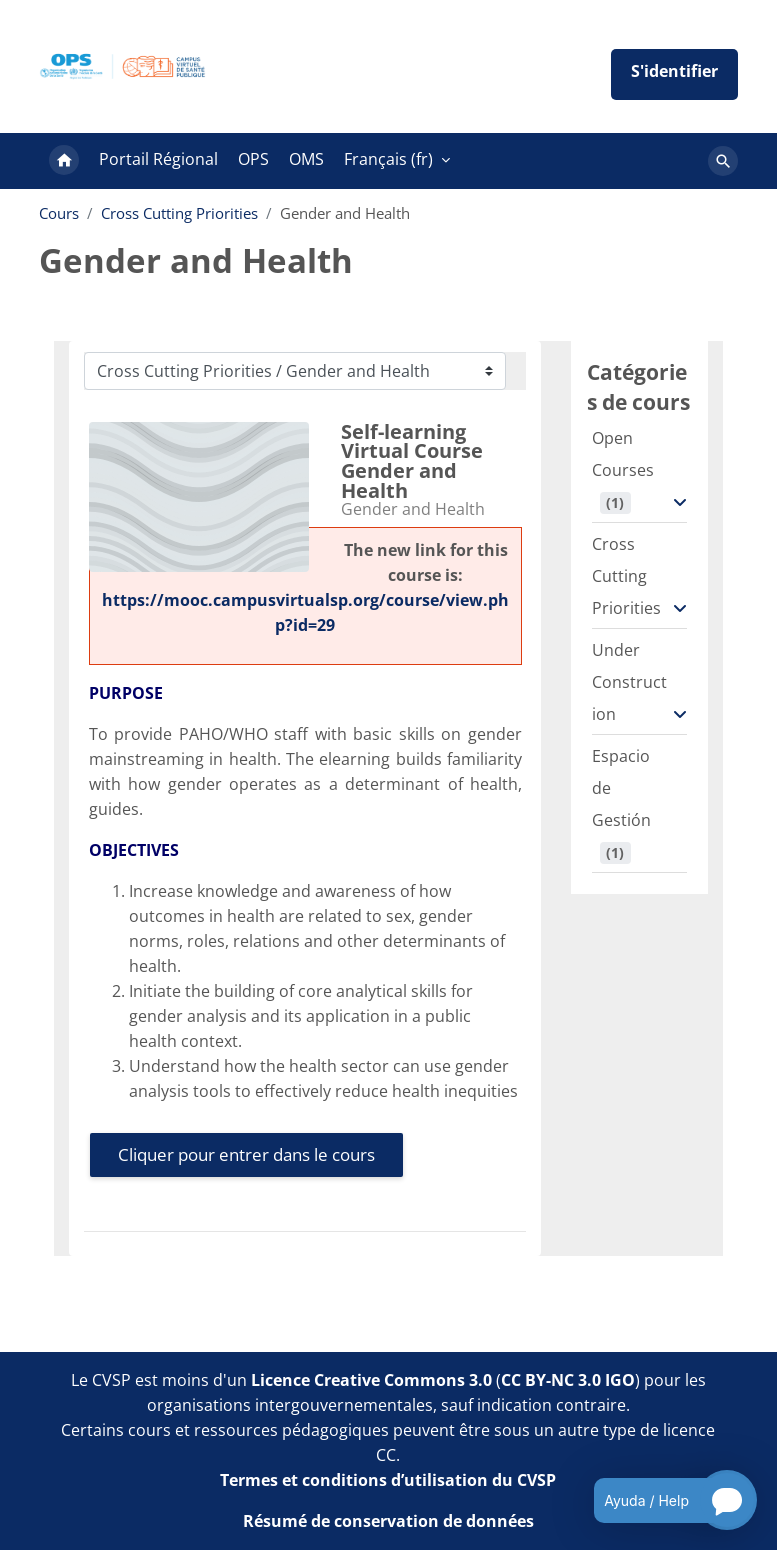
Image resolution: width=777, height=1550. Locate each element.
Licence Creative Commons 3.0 (371, 1380)
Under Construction (629, 682)
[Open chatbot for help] (660, 1500)
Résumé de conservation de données (388, 1521)
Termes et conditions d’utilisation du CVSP (388, 1480)
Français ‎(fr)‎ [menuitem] (388, 159)
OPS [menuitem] (253, 159)
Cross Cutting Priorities (179, 213)
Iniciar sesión (674, 74)
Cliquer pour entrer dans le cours (246, 1154)
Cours (59, 213)
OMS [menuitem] (306, 159)
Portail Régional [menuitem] (158, 159)
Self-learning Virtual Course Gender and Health (412, 461)
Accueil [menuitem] (64, 161)
